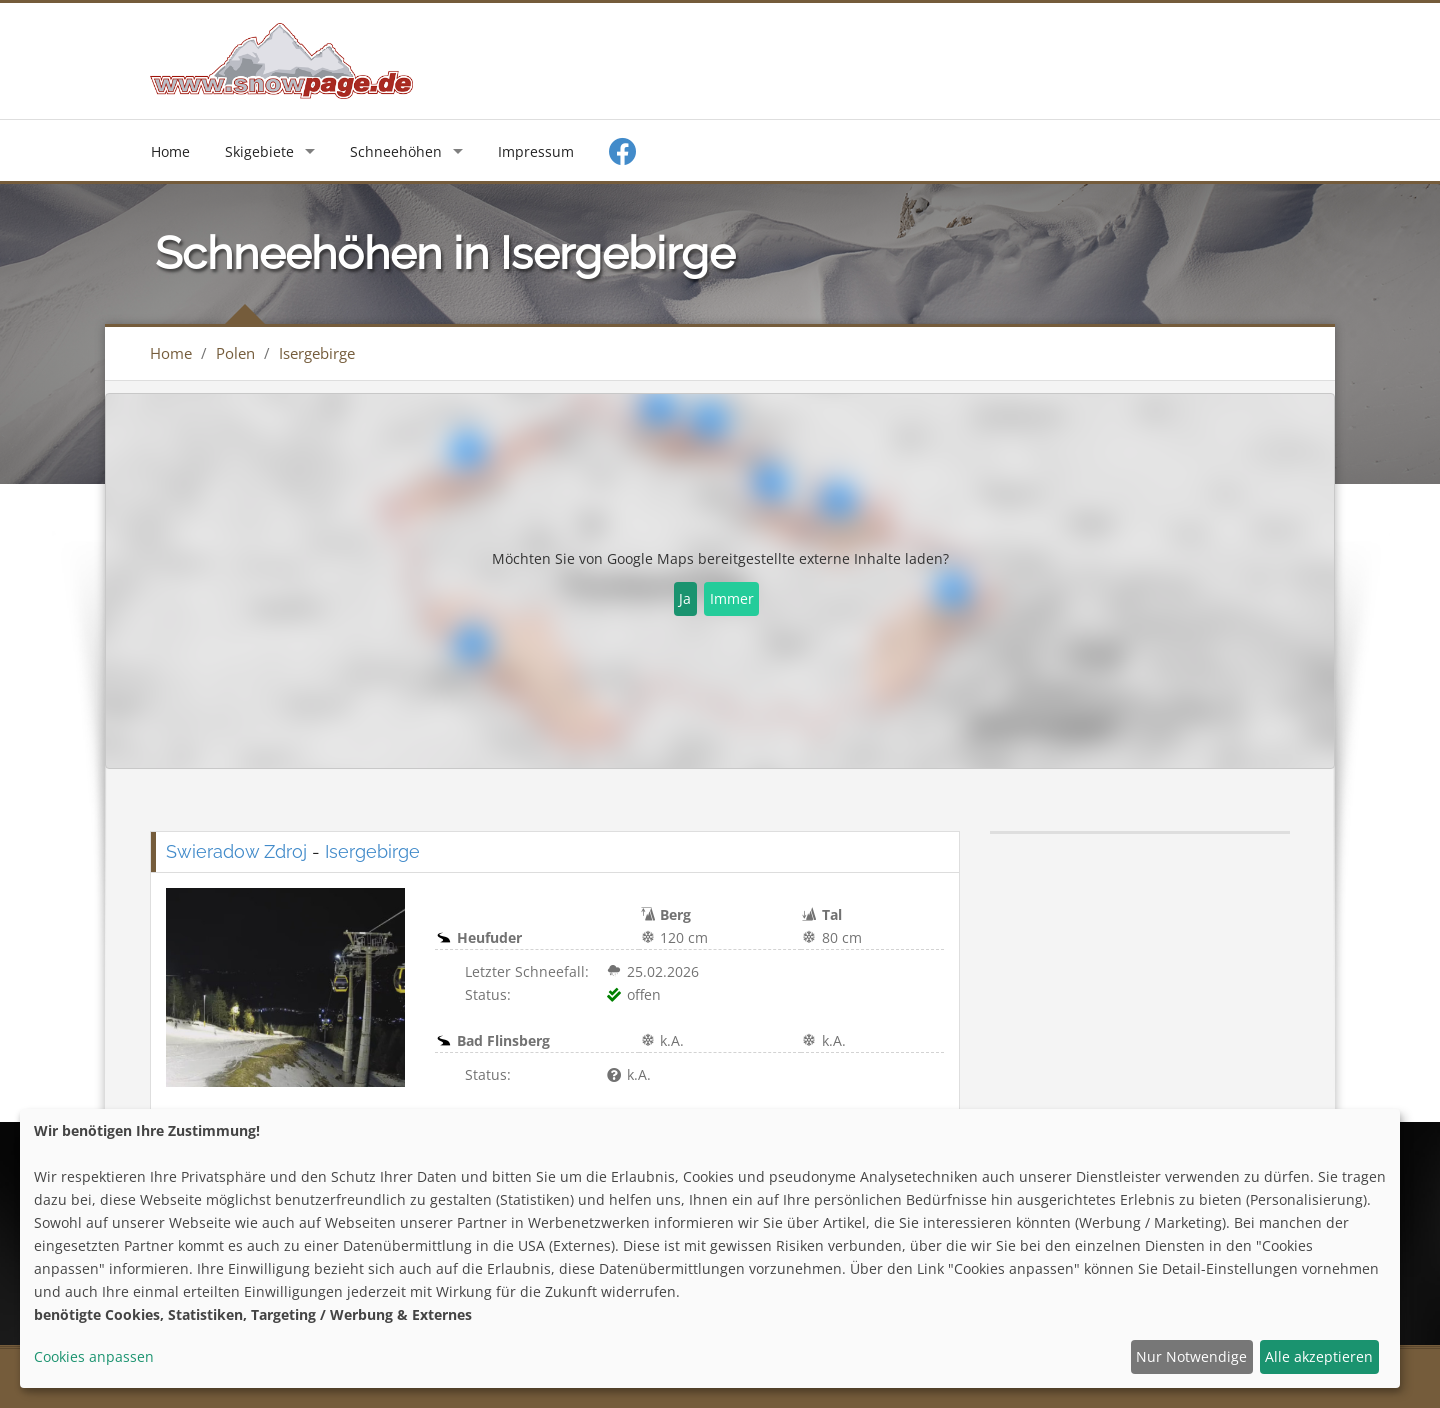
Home (170, 151)
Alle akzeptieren (1319, 1356)
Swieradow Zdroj (236, 851)
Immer (732, 598)
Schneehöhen (396, 151)
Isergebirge (317, 353)
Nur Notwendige (1191, 1356)
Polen (235, 353)
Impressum (536, 151)
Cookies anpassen (94, 1356)
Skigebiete (259, 151)
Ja (685, 598)
